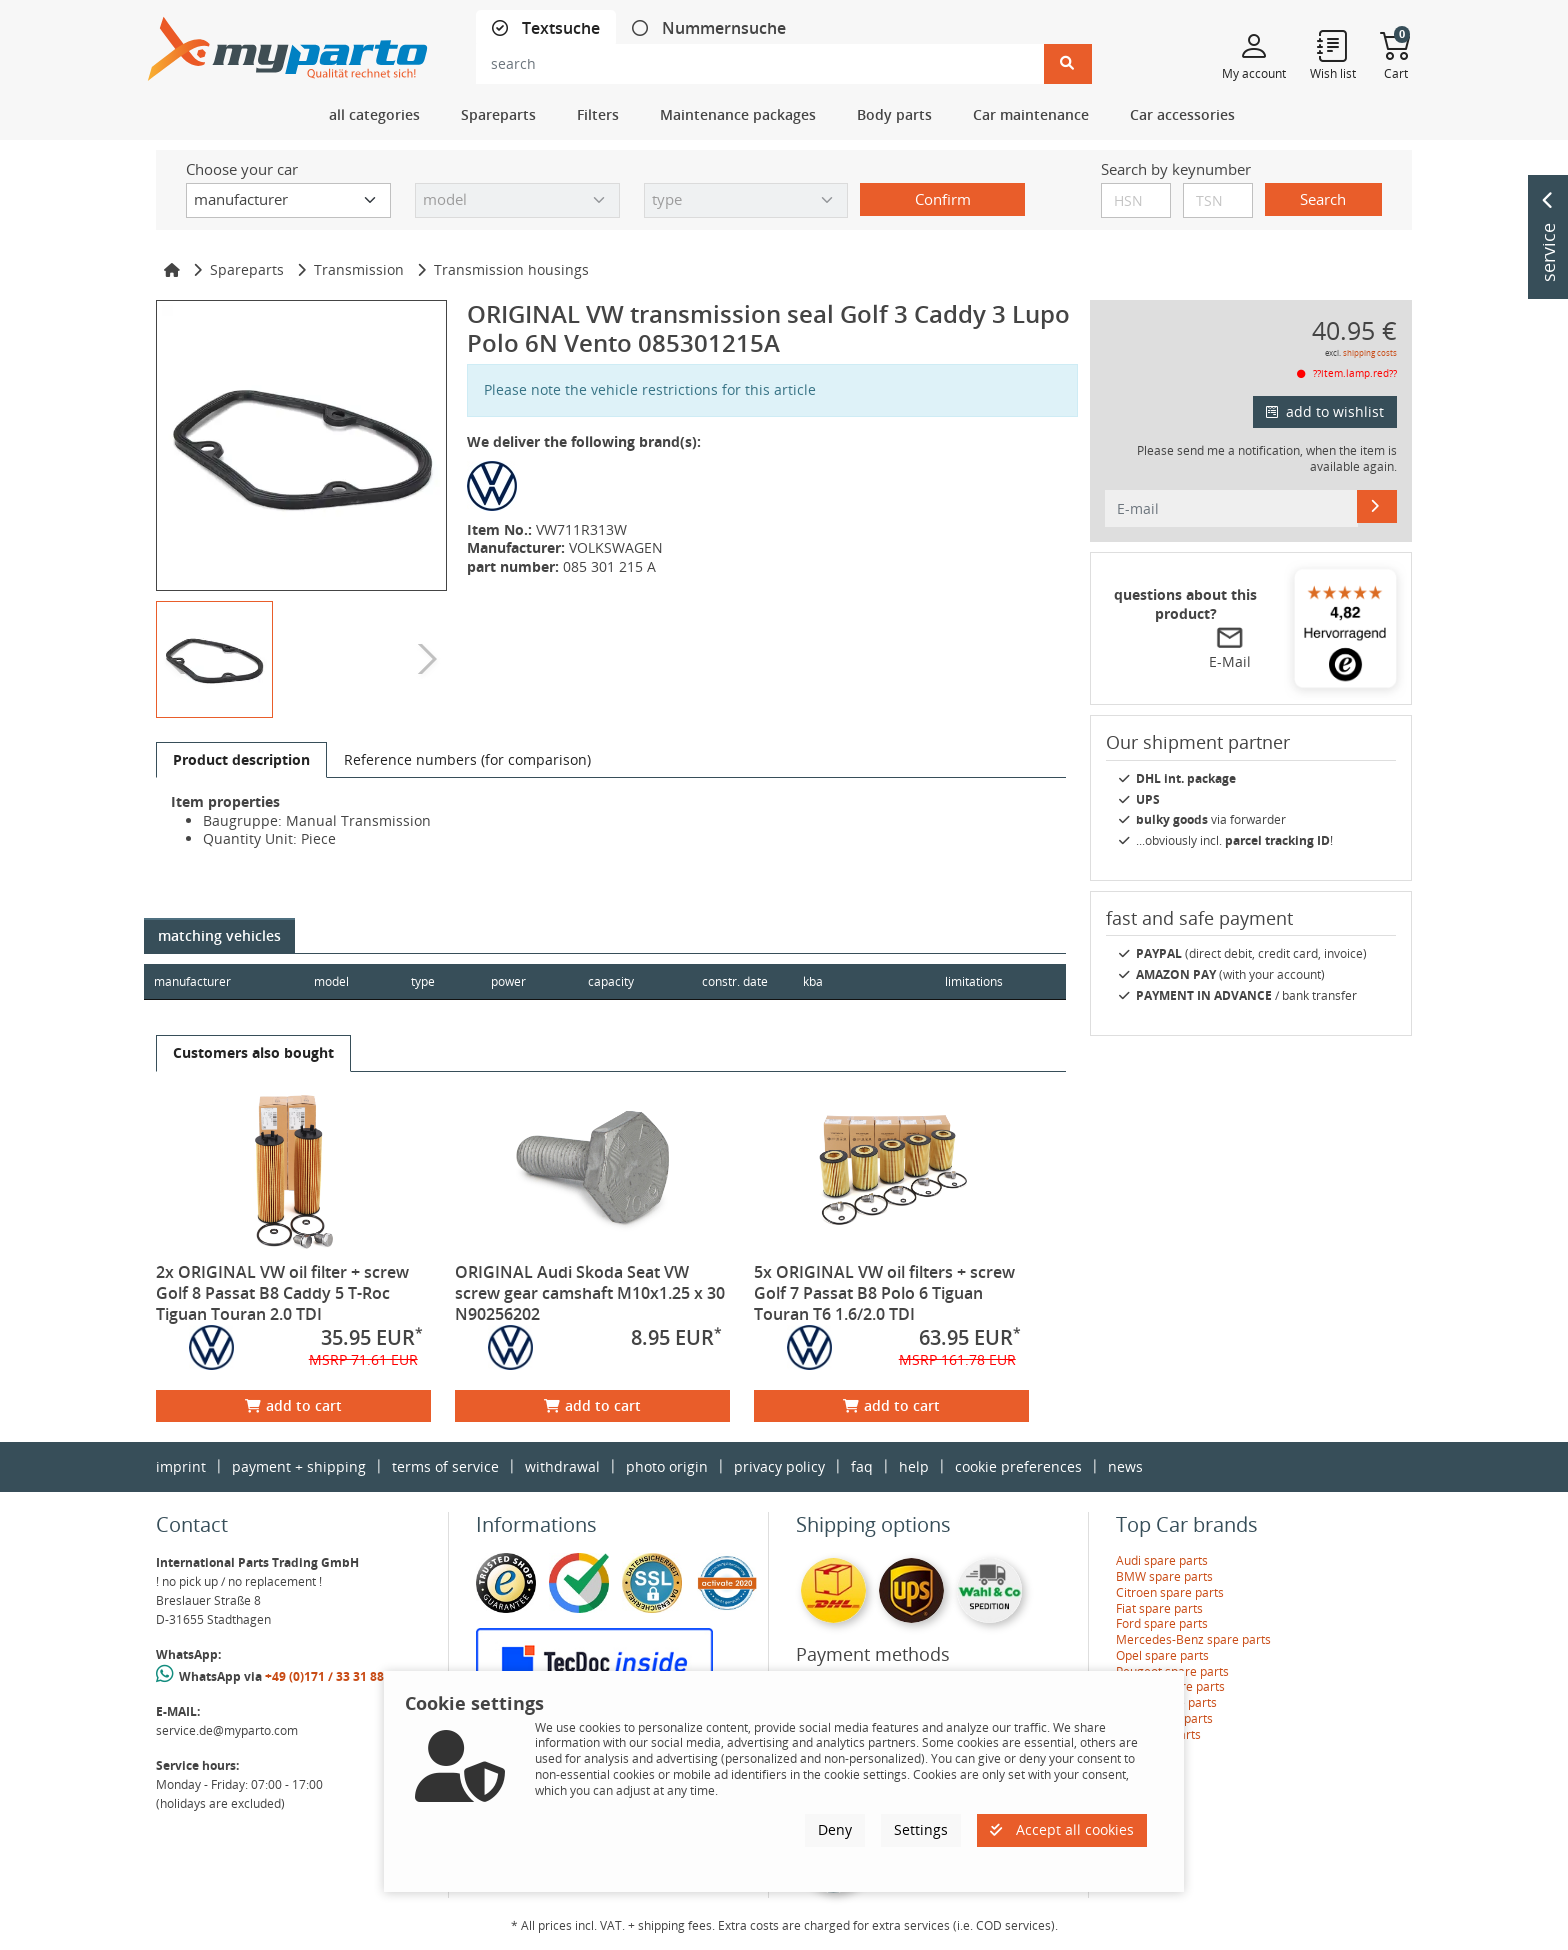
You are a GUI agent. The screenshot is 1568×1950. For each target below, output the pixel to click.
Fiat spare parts (1159, 1608)
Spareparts (247, 269)
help (914, 1466)
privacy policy (779, 1466)
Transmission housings (511, 269)
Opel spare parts (1162, 1655)
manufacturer (192, 981)
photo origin (667, 1466)
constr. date (739, 981)
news (1125, 1466)
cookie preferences (1018, 1466)
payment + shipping (299, 1466)
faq (862, 1466)
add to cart (293, 1405)
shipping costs (1370, 352)
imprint (181, 1466)
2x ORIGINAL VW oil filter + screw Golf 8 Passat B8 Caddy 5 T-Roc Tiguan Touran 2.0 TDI (282, 1293)
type (424, 981)
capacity (614, 981)
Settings (921, 1829)
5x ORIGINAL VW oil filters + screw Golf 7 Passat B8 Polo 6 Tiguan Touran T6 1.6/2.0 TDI (884, 1293)
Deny (835, 1829)
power (510, 981)
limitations (973, 981)
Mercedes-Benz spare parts (1193, 1639)
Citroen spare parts (1170, 1592)
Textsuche (559, 28)
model (331, 981)
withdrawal (562, 1466)
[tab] (546, 28)
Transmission (359, 269)
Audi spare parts (1162, 1560)
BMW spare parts (1164, 1576)
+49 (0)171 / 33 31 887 (328, 1676)
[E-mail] (1377, 506)
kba (860, 981)
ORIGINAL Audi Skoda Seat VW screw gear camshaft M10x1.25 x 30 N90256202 (590, 1293)
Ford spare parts (1162, 1623)
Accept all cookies (1062, 1829)
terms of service (445, 1466)
